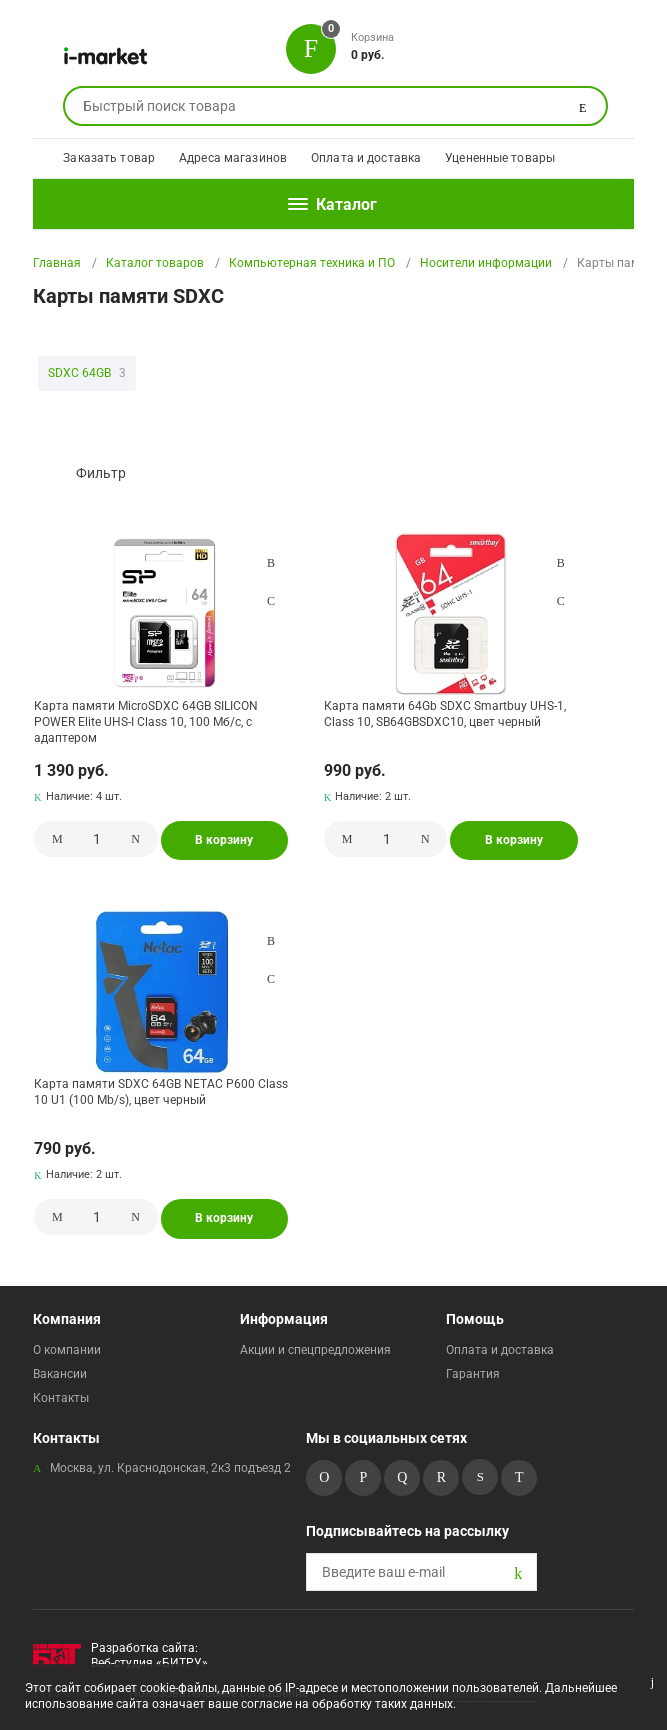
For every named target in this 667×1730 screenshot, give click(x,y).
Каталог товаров (155, 263)
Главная (57, 263)
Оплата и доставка (366, 158)
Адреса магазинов (233, 158)
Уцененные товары (500, 158)
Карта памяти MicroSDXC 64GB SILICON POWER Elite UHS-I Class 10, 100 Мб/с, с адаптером (146, 721)
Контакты (61, 1398)
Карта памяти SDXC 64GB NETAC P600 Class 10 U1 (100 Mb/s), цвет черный (161, 1092)
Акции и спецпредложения (315, 1350)
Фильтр (101, 473)
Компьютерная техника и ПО (312, 263)
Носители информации (486, 263)
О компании (67, 1350)
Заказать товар (109, 158)
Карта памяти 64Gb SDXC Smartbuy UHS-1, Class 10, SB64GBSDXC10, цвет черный (445, 714)
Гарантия (473, 1374)
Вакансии (60, 1374)
